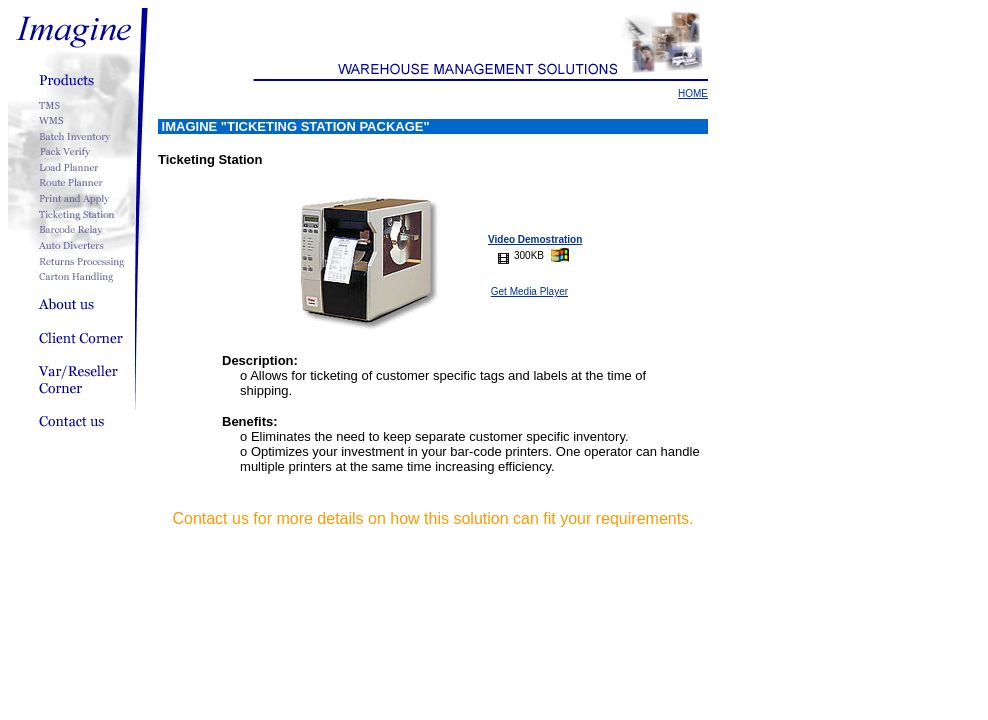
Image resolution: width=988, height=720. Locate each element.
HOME (693, 93)
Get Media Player (529, 291)
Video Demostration (535, 239)
